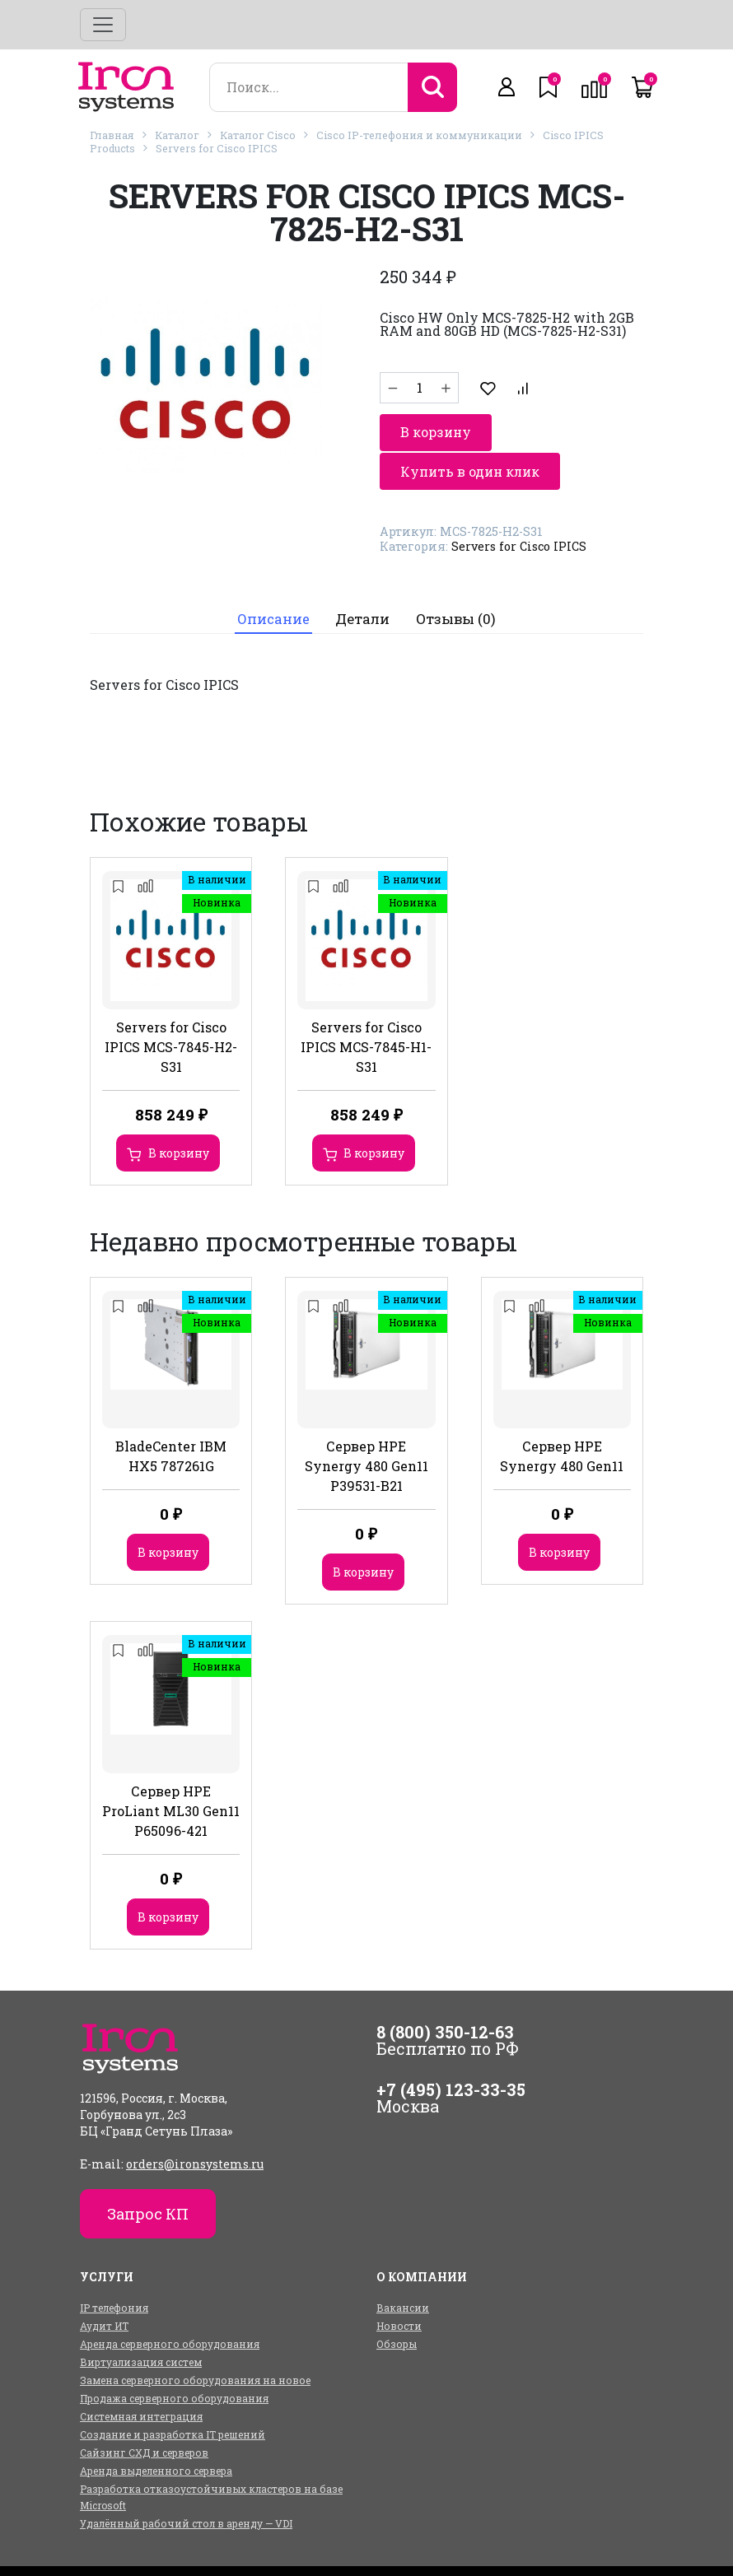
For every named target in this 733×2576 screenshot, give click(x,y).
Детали (363, 578)
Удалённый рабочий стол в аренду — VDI (186, 2483)
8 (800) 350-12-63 (445, 1992)
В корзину (528, 382)
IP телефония (114, 2268)
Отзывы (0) (456, 578)
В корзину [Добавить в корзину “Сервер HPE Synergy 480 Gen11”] (559, 1513)
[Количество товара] (419, 382)
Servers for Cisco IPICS (217, 148)
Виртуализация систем (141, 2322)
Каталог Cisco (258, 135)
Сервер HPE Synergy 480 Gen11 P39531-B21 (366, 1427)
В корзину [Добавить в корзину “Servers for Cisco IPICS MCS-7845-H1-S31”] (373, 1113)
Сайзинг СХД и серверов (144, 2413)
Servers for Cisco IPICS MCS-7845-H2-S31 (171, 1007)
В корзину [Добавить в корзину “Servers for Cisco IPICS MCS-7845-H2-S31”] (178, 1113)
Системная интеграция (141, 2376)
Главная (112, 135)
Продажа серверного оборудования (174, 2358)
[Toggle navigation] (103, 24)
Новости (399, 2286)
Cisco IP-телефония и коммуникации (419, 135)
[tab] (272, 579)
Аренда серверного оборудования (169, 2304)
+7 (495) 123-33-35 (450, 2050)
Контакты (599, 2546)
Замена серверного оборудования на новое (195, 2340)
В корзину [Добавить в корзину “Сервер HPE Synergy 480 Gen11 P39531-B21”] (363, 1533)
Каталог (177, 135)
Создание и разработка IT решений (172, 2394)
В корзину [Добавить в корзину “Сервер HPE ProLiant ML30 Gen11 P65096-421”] (168, 1877)
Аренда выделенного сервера (156, 2431)
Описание (273, 578)
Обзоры (396, 2304)
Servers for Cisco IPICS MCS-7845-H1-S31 (366, 1007)
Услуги (300, 2546)
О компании (381, 2546)
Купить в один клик (469, 424)
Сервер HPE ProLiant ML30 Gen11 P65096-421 (171, 1771)
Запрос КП (148, 2174)
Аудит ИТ (104, 2286)
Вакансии (402, 2268)
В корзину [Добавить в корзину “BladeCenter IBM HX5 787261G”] (168, 1513)
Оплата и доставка (493, 2546)
